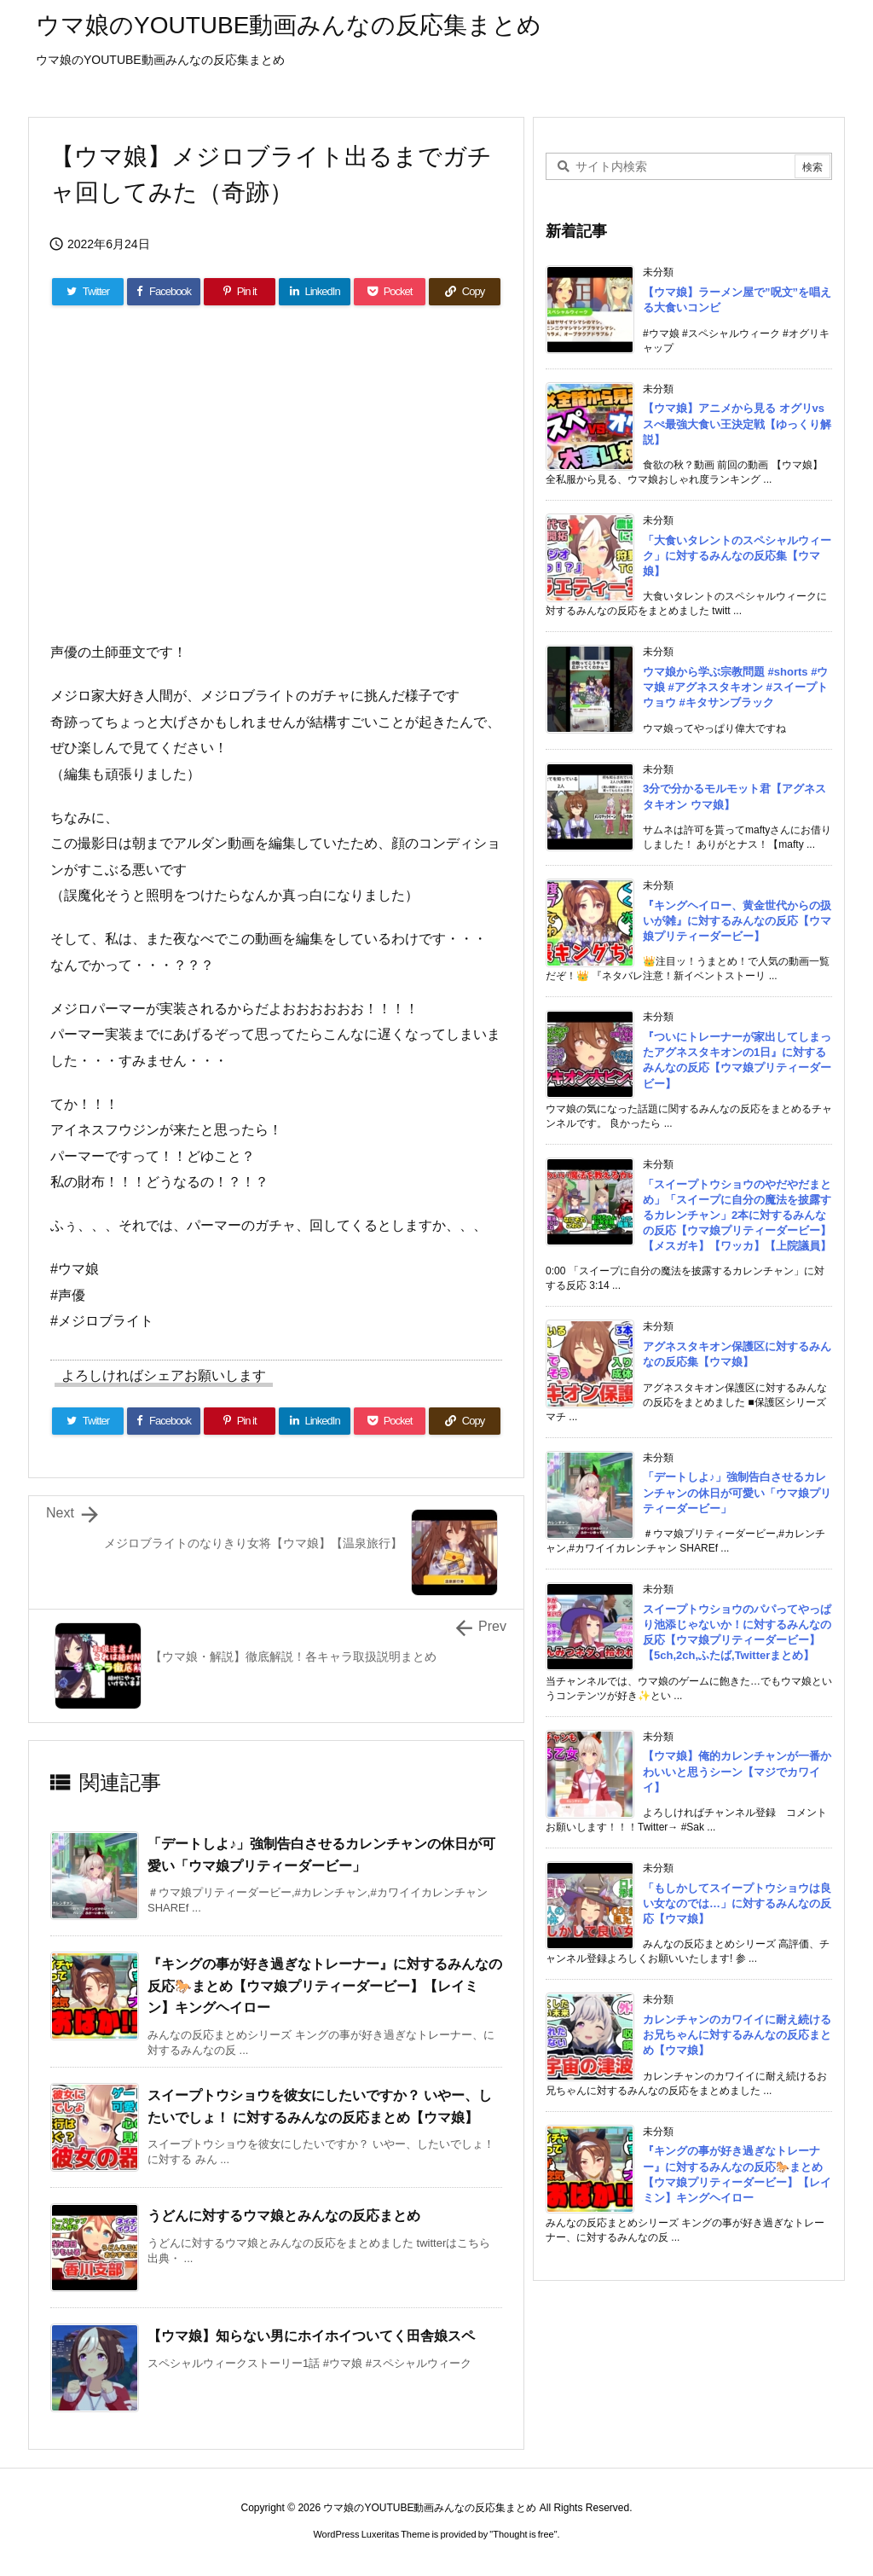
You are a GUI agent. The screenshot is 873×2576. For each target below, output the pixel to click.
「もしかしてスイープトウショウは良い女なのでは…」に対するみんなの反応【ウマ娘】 (737, 1903)
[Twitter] (88, 291)
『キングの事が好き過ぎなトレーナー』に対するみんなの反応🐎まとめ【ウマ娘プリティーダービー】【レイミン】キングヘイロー (324, 1986)
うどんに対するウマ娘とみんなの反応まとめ (283, 2215)
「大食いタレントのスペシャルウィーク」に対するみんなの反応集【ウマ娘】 (737, 555)
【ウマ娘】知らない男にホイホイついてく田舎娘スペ (311, 2336)
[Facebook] (163, 291)
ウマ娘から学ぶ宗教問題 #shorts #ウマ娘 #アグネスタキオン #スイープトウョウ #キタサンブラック (735, 687)
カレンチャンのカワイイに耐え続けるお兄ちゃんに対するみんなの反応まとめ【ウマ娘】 (737, 2035)
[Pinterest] (239, 291)
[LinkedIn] (314, 291)
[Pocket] (389, 291)
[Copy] (464, 291)
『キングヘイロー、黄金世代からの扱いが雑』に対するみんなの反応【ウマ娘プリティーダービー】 (737, 921)
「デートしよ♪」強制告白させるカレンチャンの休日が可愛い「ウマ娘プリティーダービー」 (737, 1492)
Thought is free (523, 2534)
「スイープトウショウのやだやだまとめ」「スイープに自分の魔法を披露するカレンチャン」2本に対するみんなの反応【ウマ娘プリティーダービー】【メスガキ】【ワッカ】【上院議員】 (737, 1215)
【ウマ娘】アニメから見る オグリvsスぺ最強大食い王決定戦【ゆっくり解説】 (737, 423)
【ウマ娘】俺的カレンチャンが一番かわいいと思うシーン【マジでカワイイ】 (737, 1771)
